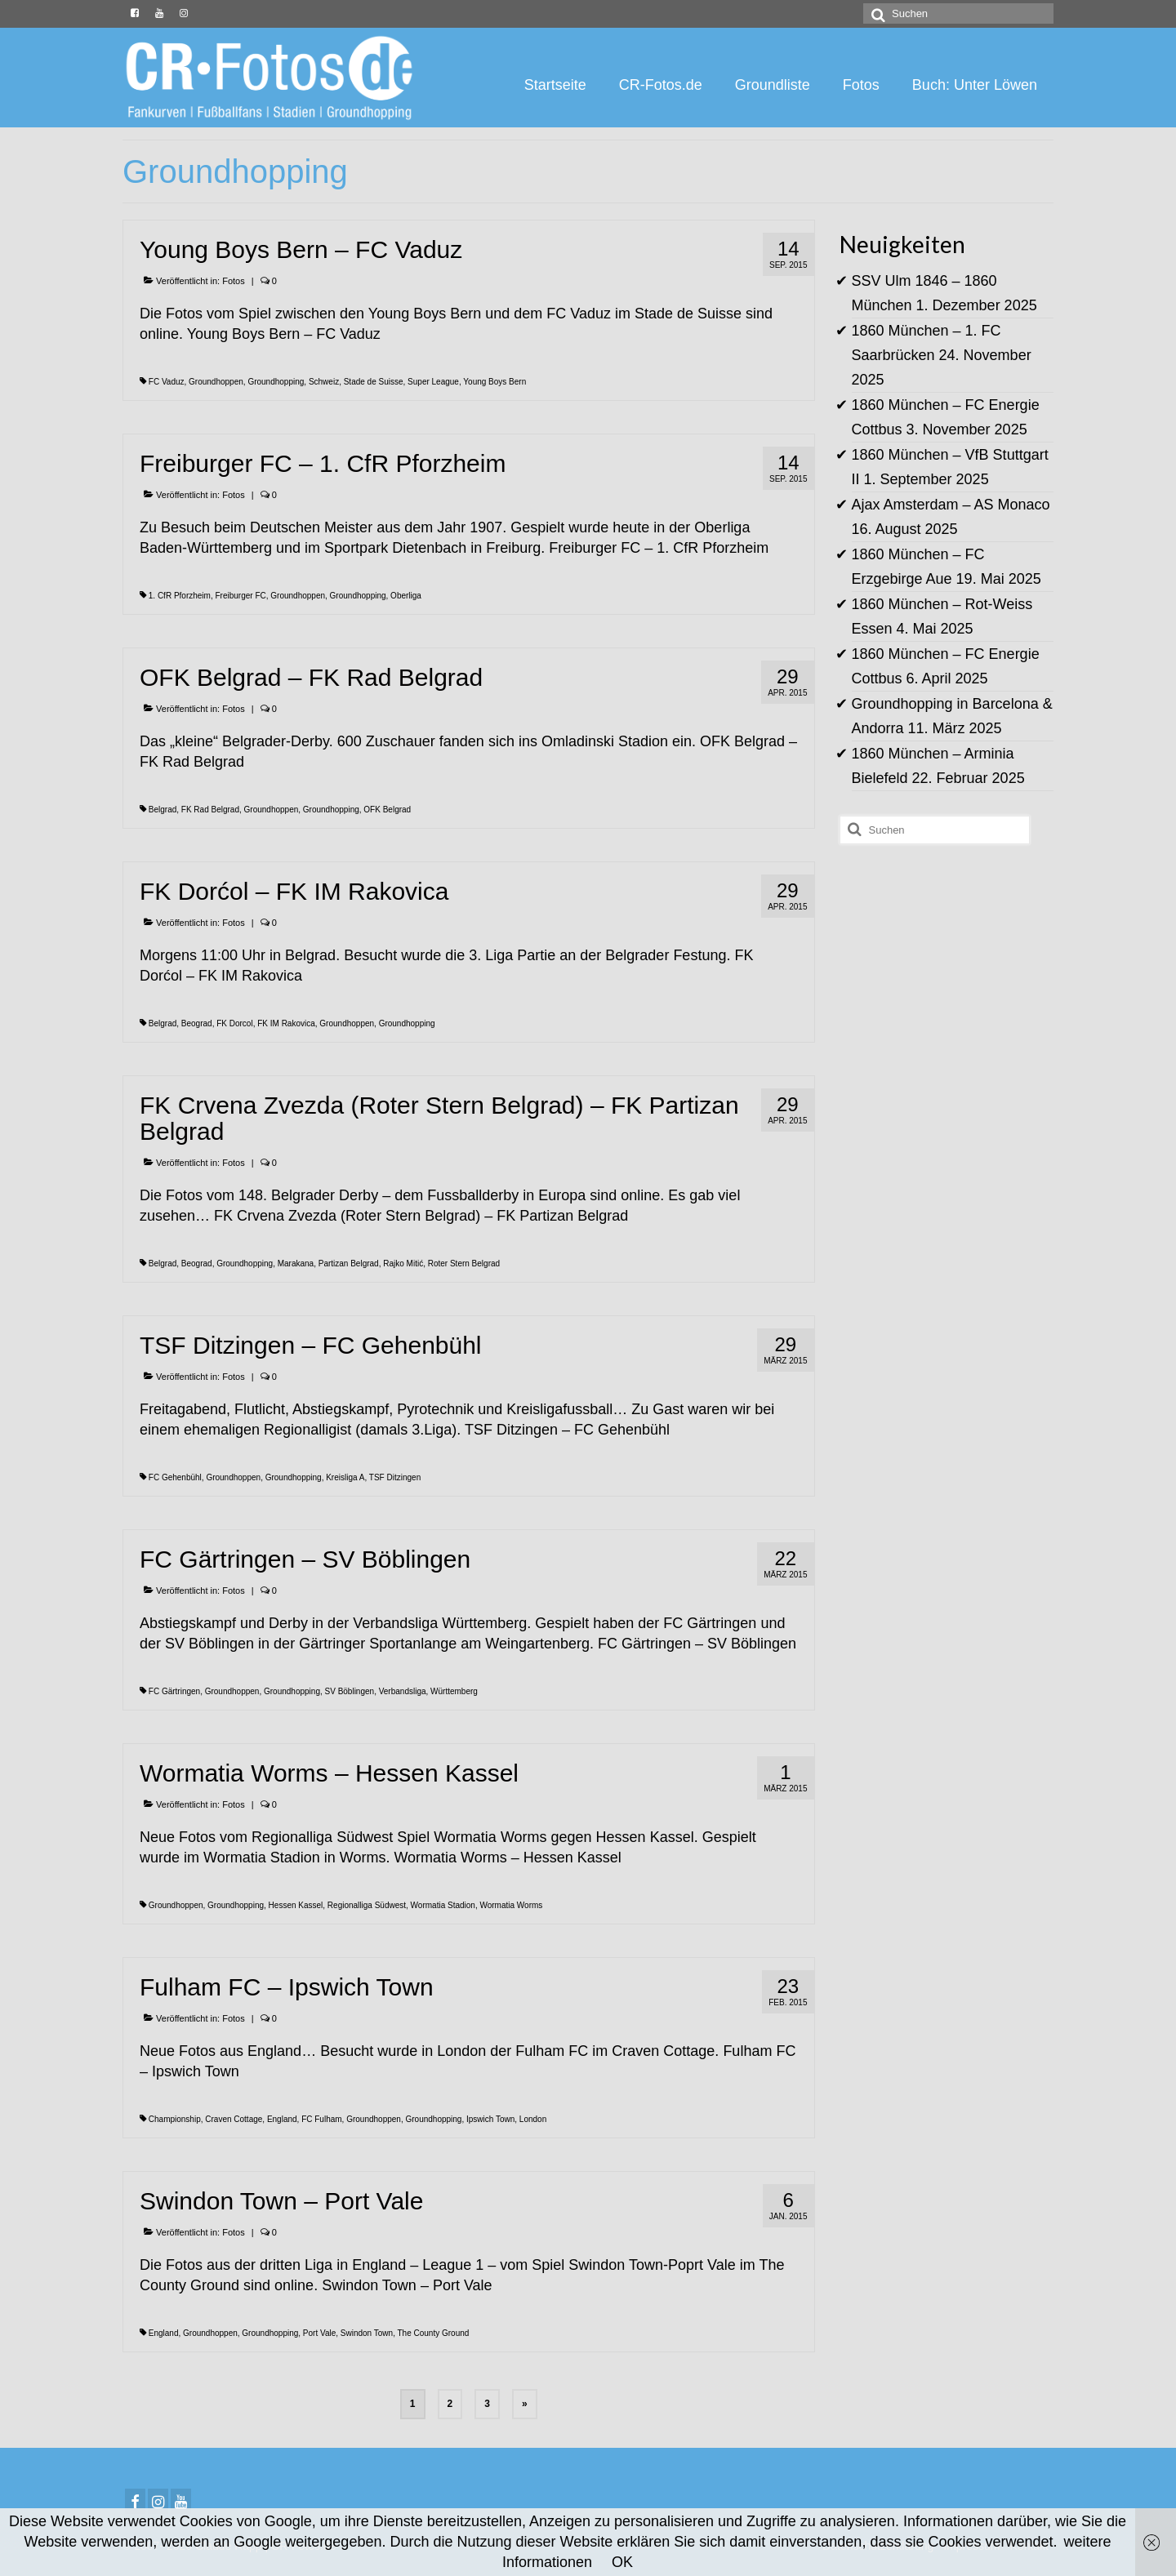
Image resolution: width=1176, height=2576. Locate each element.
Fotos (233, 281)
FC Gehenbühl (175, 1477)
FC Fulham (321, 2119)
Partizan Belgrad (348, 1263)
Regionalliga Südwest (366, 1905)
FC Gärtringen (174, 1691)
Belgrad (162, 809)
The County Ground (434, 2333)
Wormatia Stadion (443, 1905)
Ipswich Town (490, 2119)
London (532, 2119)
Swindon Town (367, 2333)
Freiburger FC (240, 595)
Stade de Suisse (373, 381)
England (282, 2119)
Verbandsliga (402, 1691)
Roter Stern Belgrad (464, 1263)
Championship (175, 2119)
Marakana (296, 1263)
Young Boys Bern (494, 381)
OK (622, 2562)
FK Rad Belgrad (210, 809)
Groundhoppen (216, 381)
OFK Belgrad (387, 809)
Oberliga (405, 595)
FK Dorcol (234, 1023)
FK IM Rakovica (286, 1023)
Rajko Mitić (403, 1263)
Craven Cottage (233, 2119)
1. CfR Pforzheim (180, 595)
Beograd (196, 1023)
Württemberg (454, 1691)
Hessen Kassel (296, 1905)
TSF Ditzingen (395, 1477)
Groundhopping (275, 381)
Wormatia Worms (510, 1905)
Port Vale (319, 2333)
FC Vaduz (167, 381)
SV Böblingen (350, 1691)
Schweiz (324, 381)
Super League (433, 381)
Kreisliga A (345, 1477)
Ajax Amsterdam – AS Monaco (951, 504)
